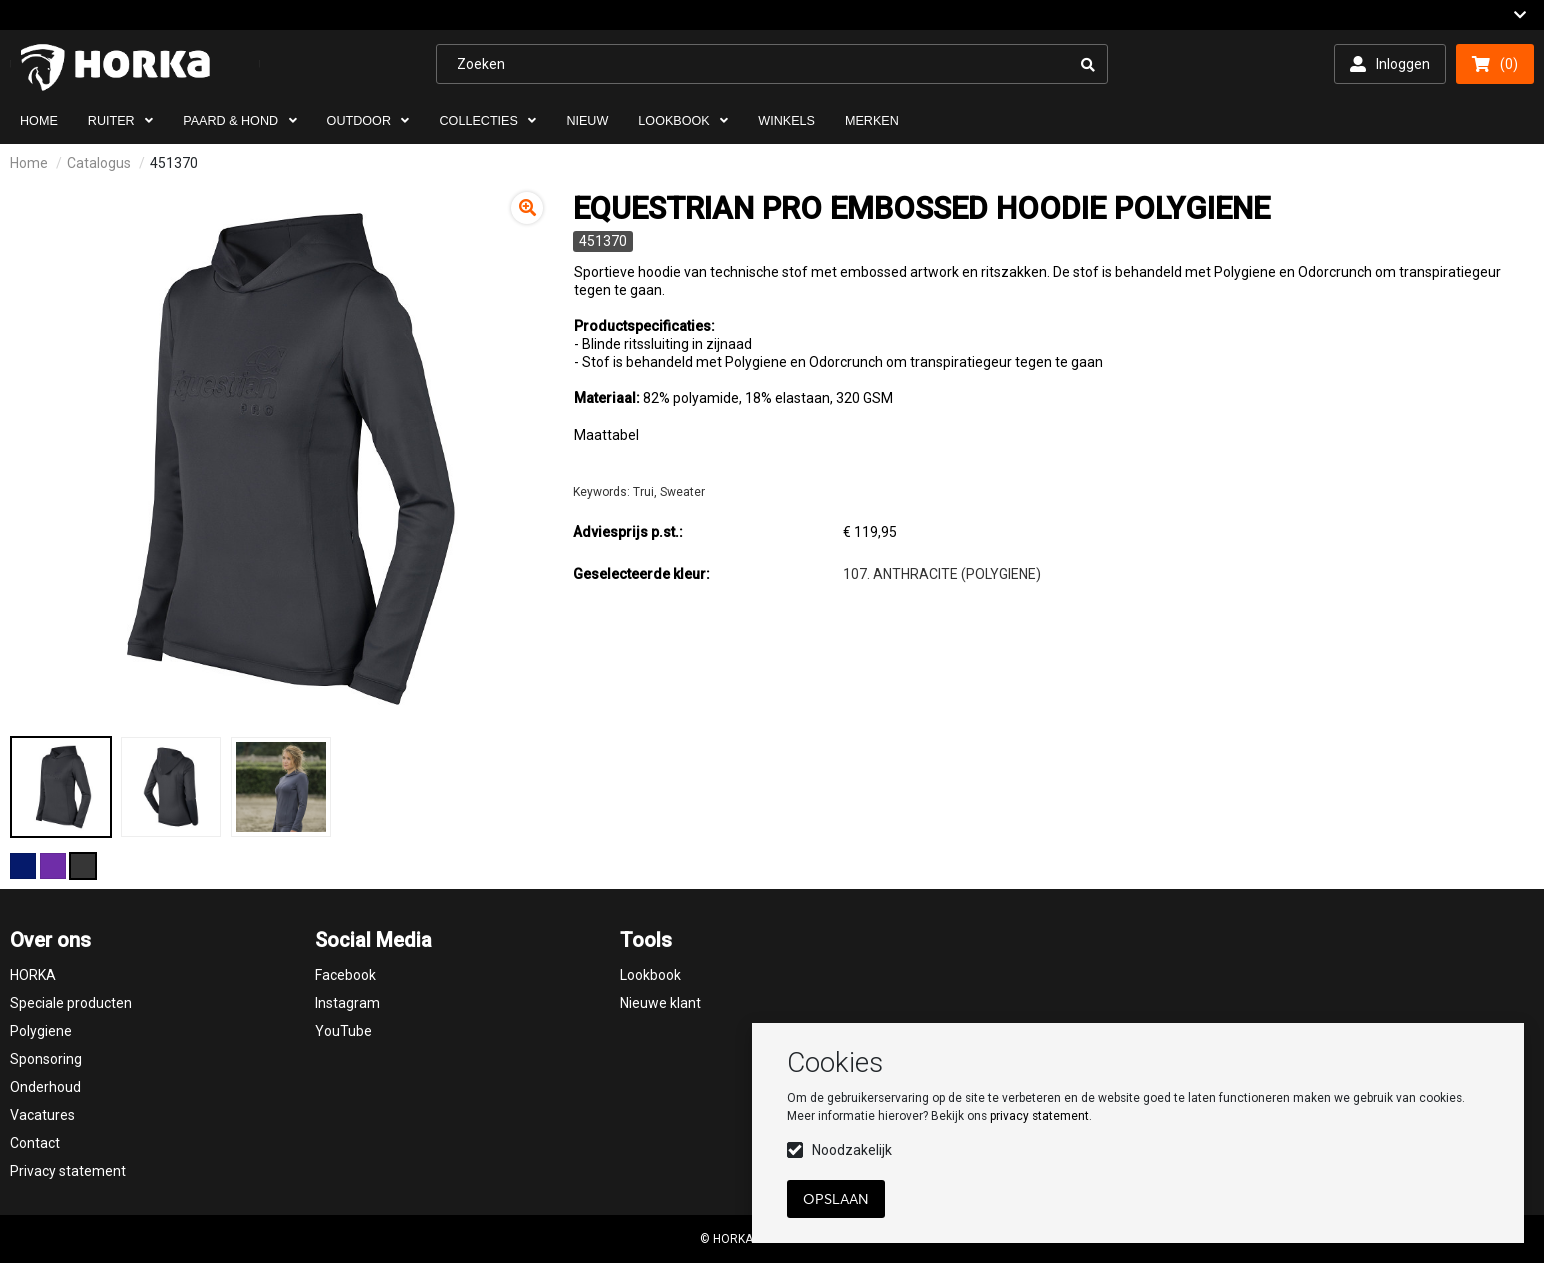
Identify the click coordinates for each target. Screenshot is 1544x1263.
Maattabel (606, 435)
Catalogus (99, 163)
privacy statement (1039, 1116)
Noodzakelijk (852, 1150)
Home (29, 163)
